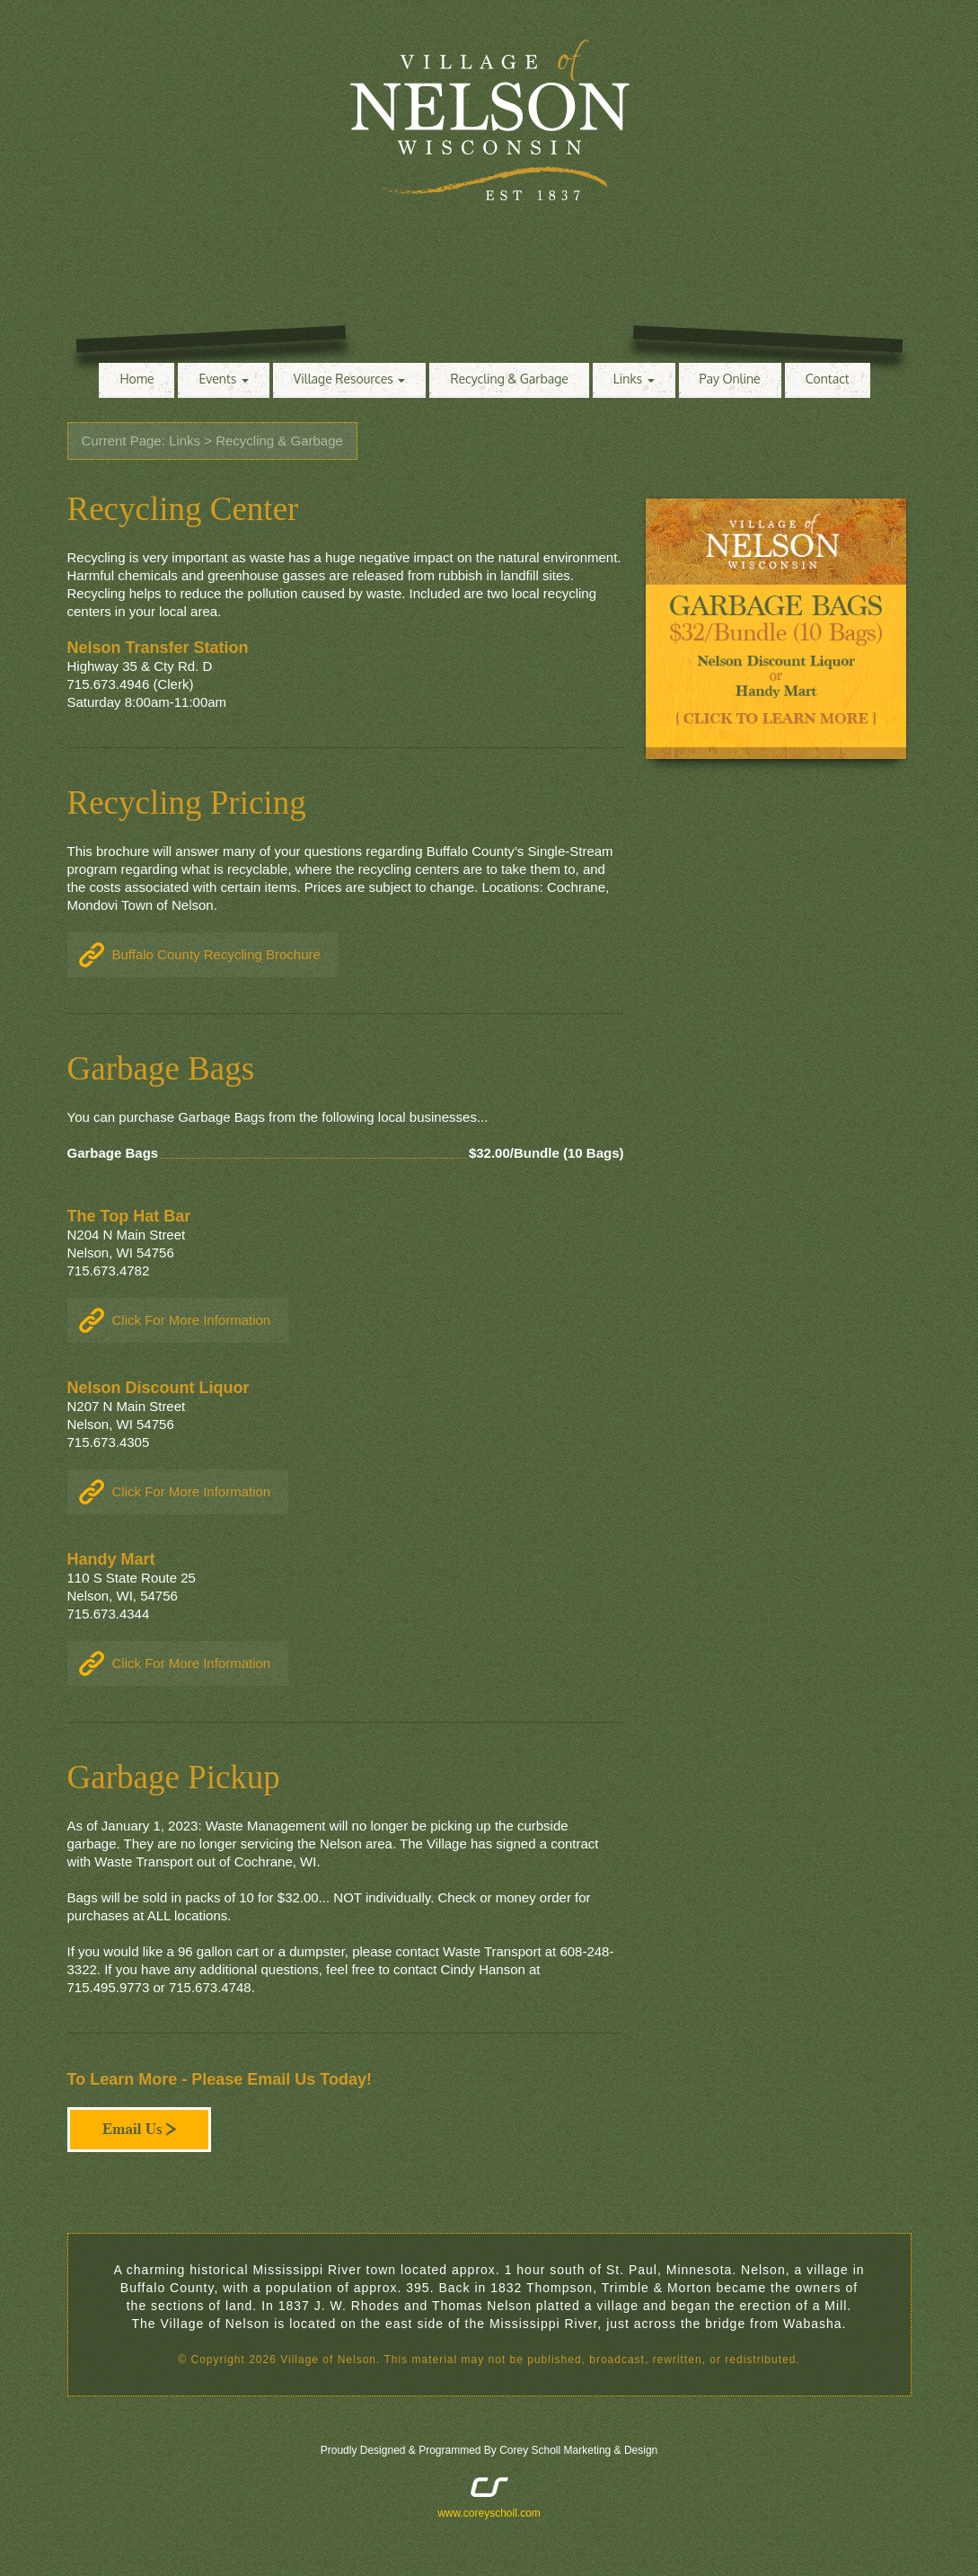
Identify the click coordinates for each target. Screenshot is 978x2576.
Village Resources (350, 378)
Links (634, 378)
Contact (828, 378)
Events (223, 378)
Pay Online (730, 378)
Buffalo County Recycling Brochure (216, 954)
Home (136, 378)
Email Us (139, 2129)
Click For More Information (191, 1320)
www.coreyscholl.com (489, 2513)
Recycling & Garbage (509, 378)
